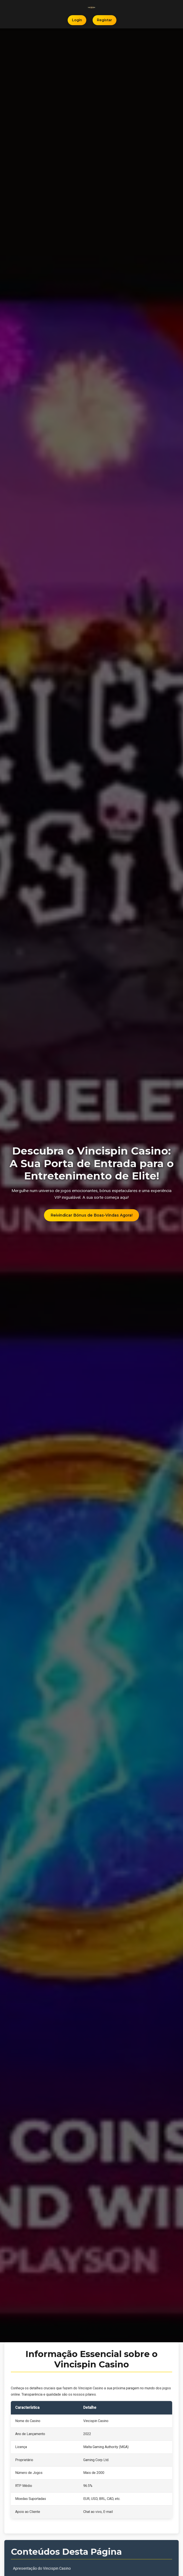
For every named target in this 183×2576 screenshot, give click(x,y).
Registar (104, 20)
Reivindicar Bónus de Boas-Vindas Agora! (91, 1215)
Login (77, 20)
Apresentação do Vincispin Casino (42, 2568)
